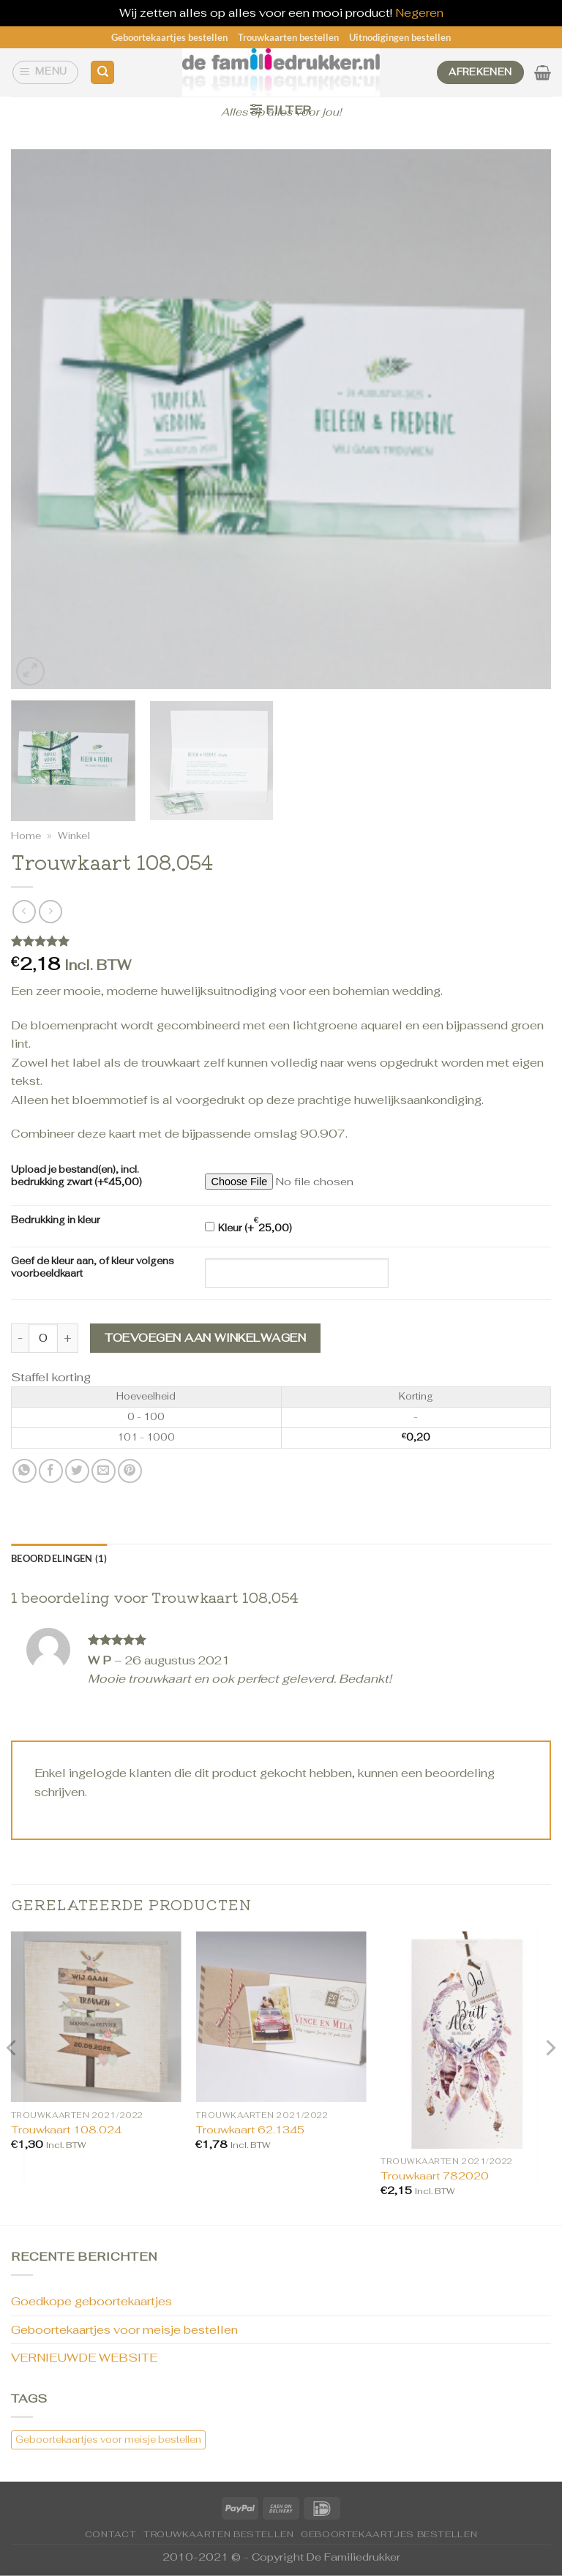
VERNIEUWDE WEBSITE (84, 2357)
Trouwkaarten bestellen (288, 37)
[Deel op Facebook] (51, 1471)
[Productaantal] (43, 1338)
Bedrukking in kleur (55, 1220)
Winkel (74, 835)
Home (26, 835)
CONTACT (110, 2534)
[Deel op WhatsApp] (24, 1471)
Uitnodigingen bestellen (400, 37)
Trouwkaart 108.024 (66, 2129)
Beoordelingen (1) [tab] (59, 1558)
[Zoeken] (102, 73)
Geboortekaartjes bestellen (169, 37)
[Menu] (45, 72)
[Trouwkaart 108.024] (96, 2016)
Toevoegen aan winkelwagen (206, 1337)
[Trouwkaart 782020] (466, 2039)
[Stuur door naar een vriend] (103, 1471)
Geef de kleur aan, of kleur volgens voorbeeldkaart (92, 1267)
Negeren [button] (419, 12)
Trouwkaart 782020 (435, 2175)
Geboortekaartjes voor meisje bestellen (124, 2329)
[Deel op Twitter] (77, 1471)
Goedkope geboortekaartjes (91, 2301)
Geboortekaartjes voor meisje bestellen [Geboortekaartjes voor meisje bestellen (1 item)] (108, 2439)
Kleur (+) (248, 1225)
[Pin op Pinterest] (130, 1471)
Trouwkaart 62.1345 (249, 2129)
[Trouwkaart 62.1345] (280, 2016)
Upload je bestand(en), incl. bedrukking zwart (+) (76, 1176)
